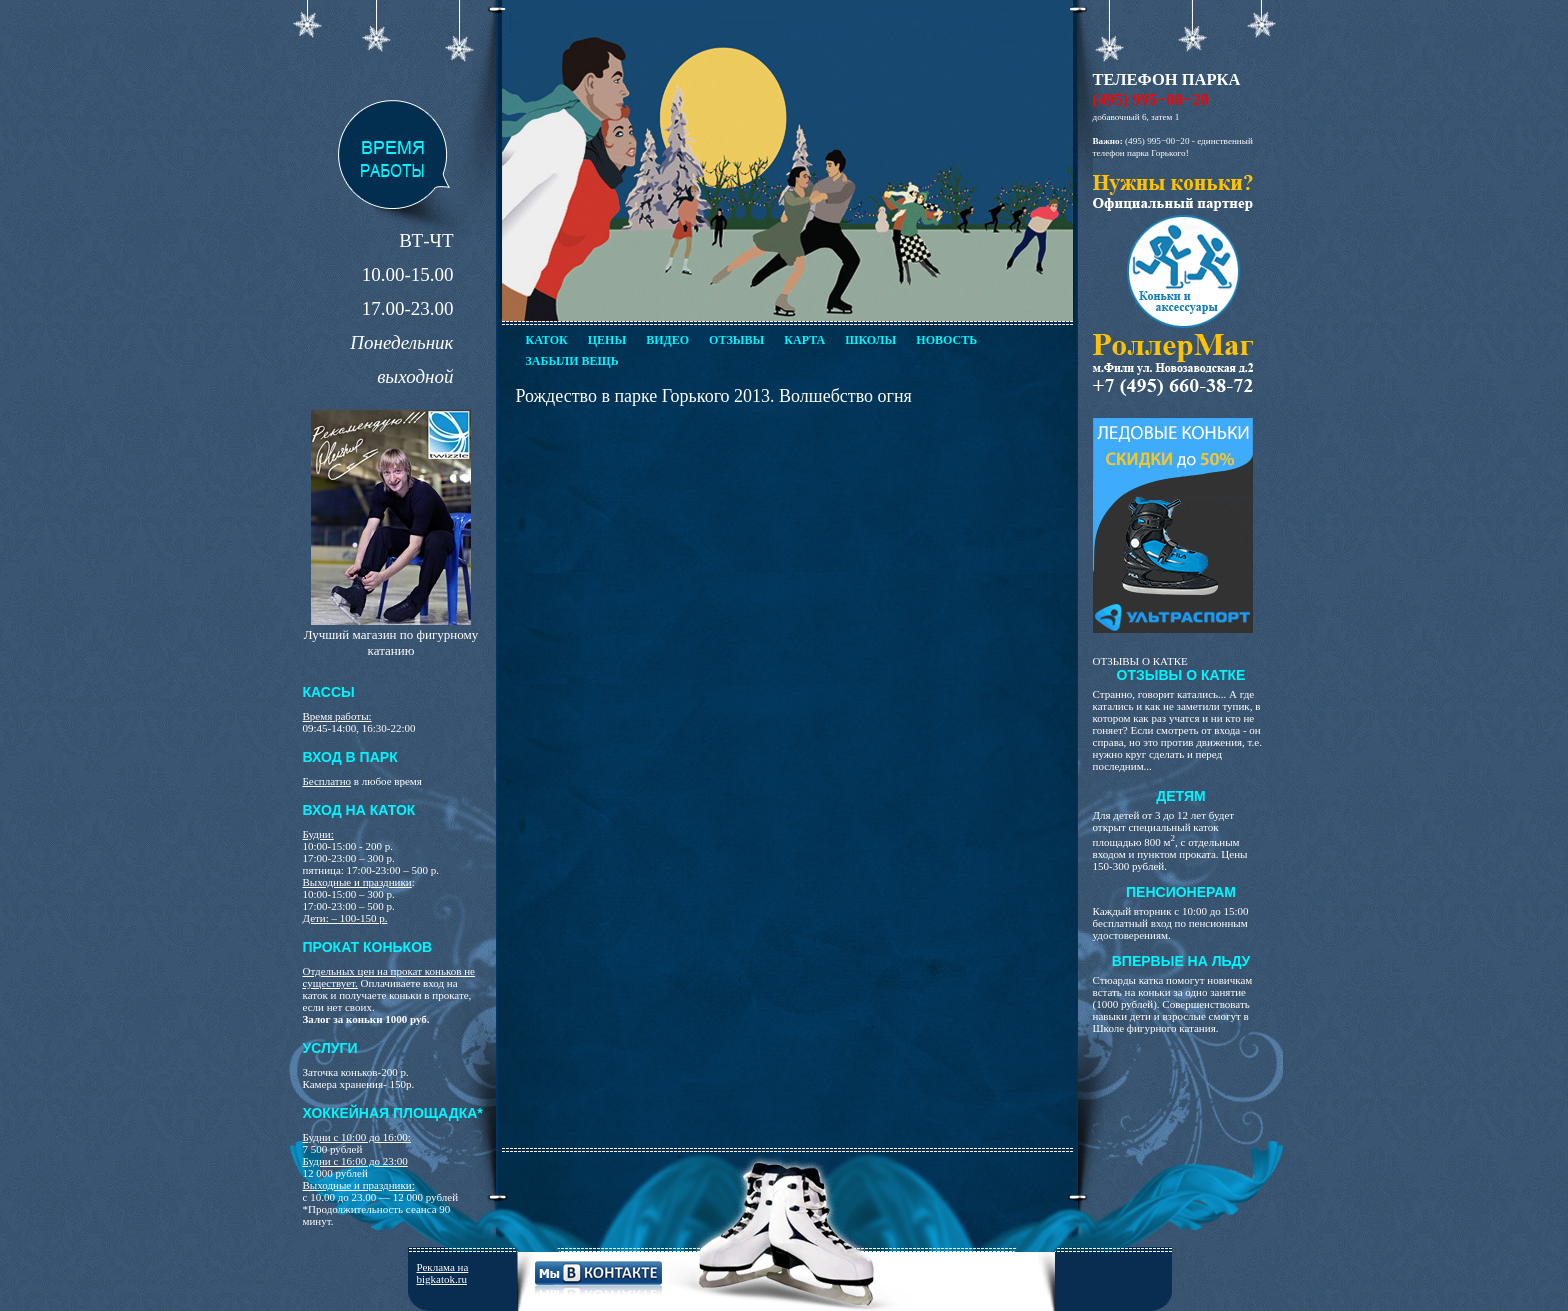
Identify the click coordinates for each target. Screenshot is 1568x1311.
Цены (607, 340)
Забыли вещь (572, 361)
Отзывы (736, 340)
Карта (804, 340)
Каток (547, 340)
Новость (946, 340)
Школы (870, 340)
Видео (667, 340)
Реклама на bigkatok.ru (443, 1273)
